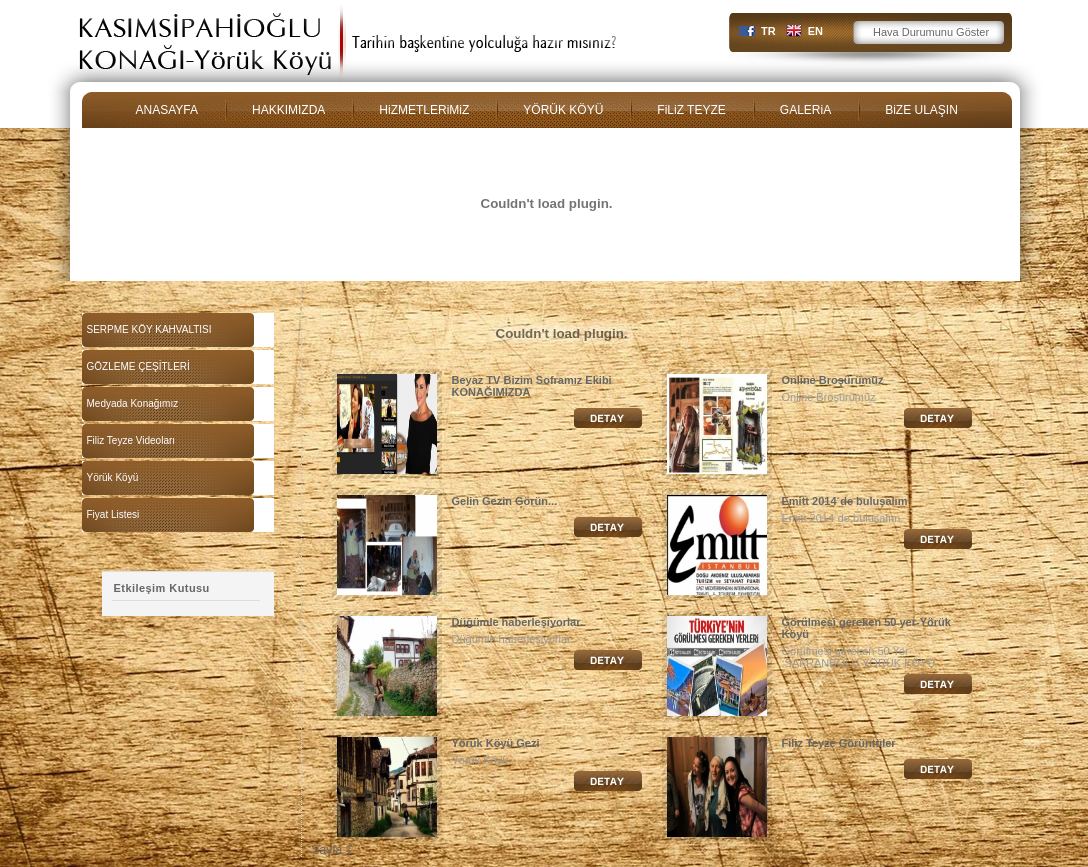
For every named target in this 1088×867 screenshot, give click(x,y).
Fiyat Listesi (113, 514)
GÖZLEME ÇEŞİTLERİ (138, 366)
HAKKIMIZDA (288, 110)
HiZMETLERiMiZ (424, 110)
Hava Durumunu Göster (931, 32)
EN (815, 31)
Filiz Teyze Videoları (131, 440)
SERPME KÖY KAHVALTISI (149, 329)
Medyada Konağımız (133, 403)
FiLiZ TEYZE (691, 110)
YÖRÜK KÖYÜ (563, 110)
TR (768, 31)
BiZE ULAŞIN (921, 110)
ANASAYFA (167, 110)
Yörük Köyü (113, 477)
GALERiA (805, 110)
